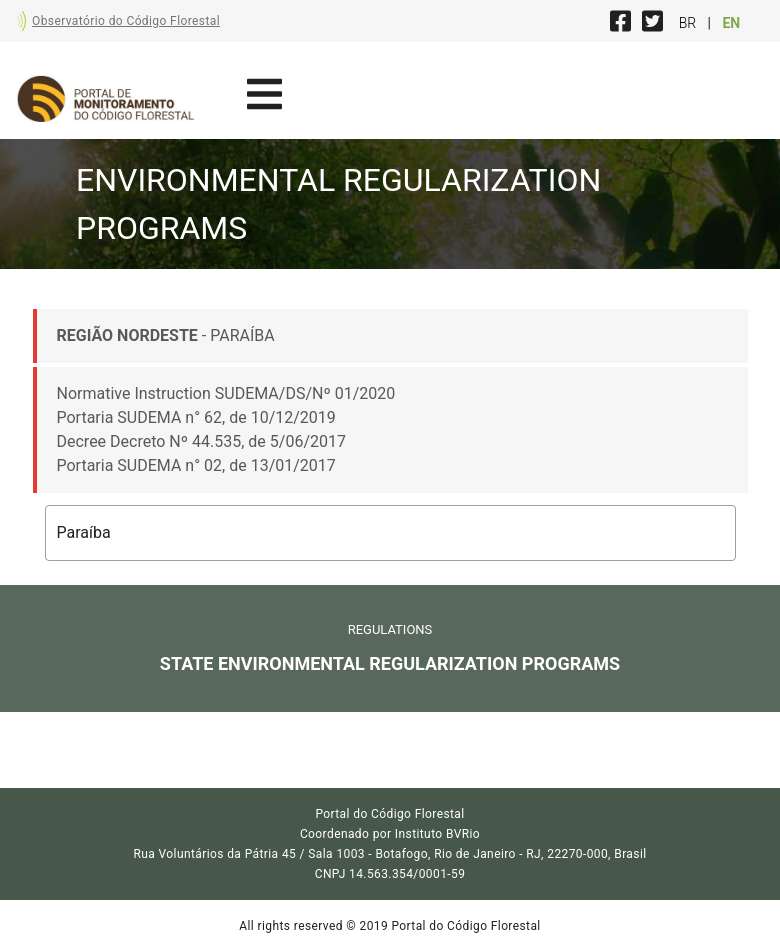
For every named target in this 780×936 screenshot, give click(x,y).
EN (731, 23)
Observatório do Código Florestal (126, 21)
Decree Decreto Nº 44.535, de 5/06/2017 (201, 441)
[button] (390, 533)
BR (689, 23)
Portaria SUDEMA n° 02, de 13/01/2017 (196, 465)
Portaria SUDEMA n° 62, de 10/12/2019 (196, 417)
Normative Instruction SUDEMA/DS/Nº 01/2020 (226, 393)
